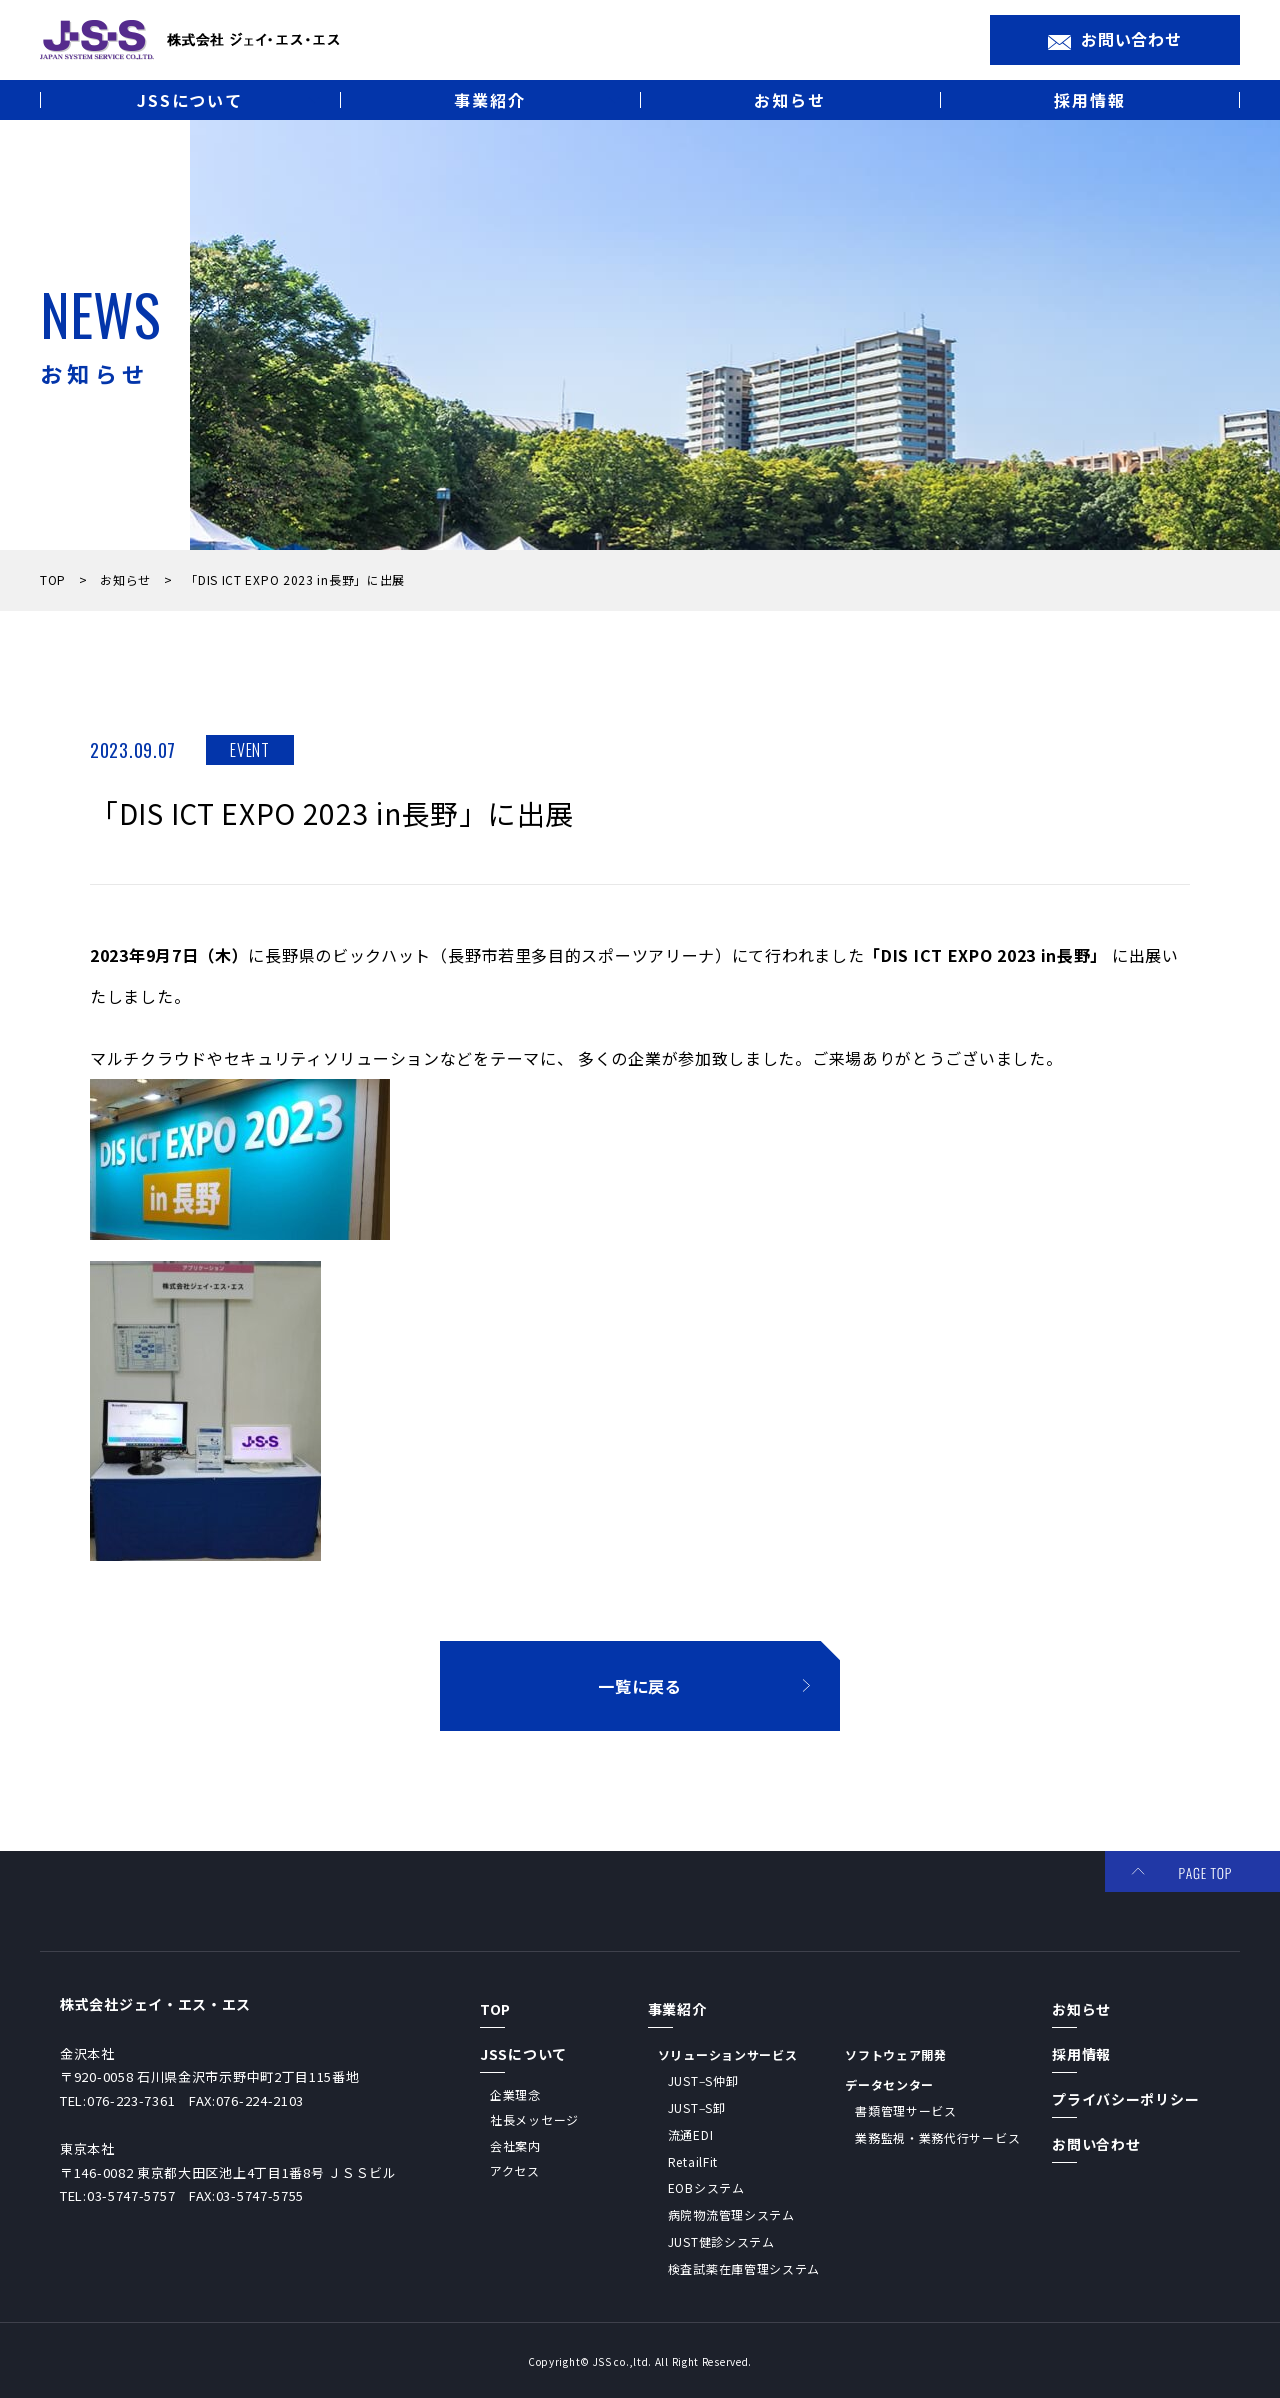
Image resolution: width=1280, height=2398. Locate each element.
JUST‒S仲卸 (703, 2080)
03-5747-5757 (131, 2195)
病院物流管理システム (731, 2214)
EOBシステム (706, 2187)
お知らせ (129, 579)
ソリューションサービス (728, 2054)
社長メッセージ (534, 2119)
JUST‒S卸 (697, 2107)
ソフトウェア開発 (896, 2054)
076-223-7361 (131, 2100)
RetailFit (693, 2161)
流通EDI (691, 2134)
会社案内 (515, 2145)
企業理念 (515, 2094)
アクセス (515, 2170)
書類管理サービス (906, 2110)
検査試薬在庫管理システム (744, 2268)
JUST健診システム (721, 2241)
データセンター (889, 2084)
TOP (57, 579)
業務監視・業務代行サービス (937, 2137)
